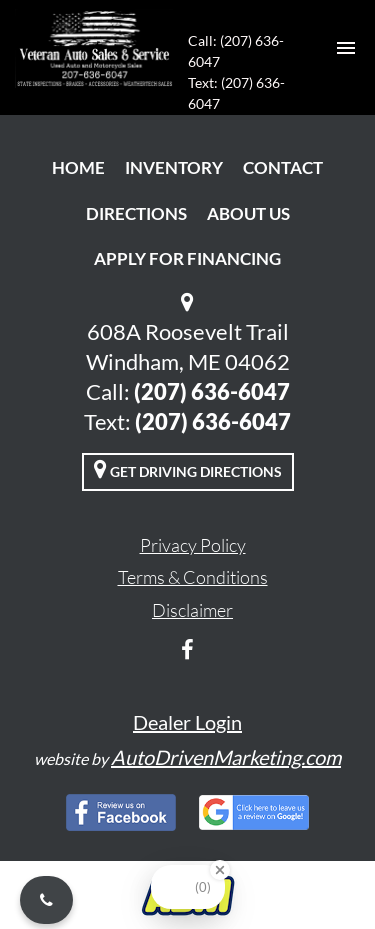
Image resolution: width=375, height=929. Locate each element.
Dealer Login (187, 722)
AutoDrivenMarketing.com (226, 757)
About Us (248, 213)
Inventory (174, 167)
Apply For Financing (187, 258)
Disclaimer (192, 610)
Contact (283, 167)
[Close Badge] (220, 870)
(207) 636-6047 (212, 391)
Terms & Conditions (193, 577)
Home (78, 167)
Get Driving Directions (188, 469)
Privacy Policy (193, 545)
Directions (136, 213)
